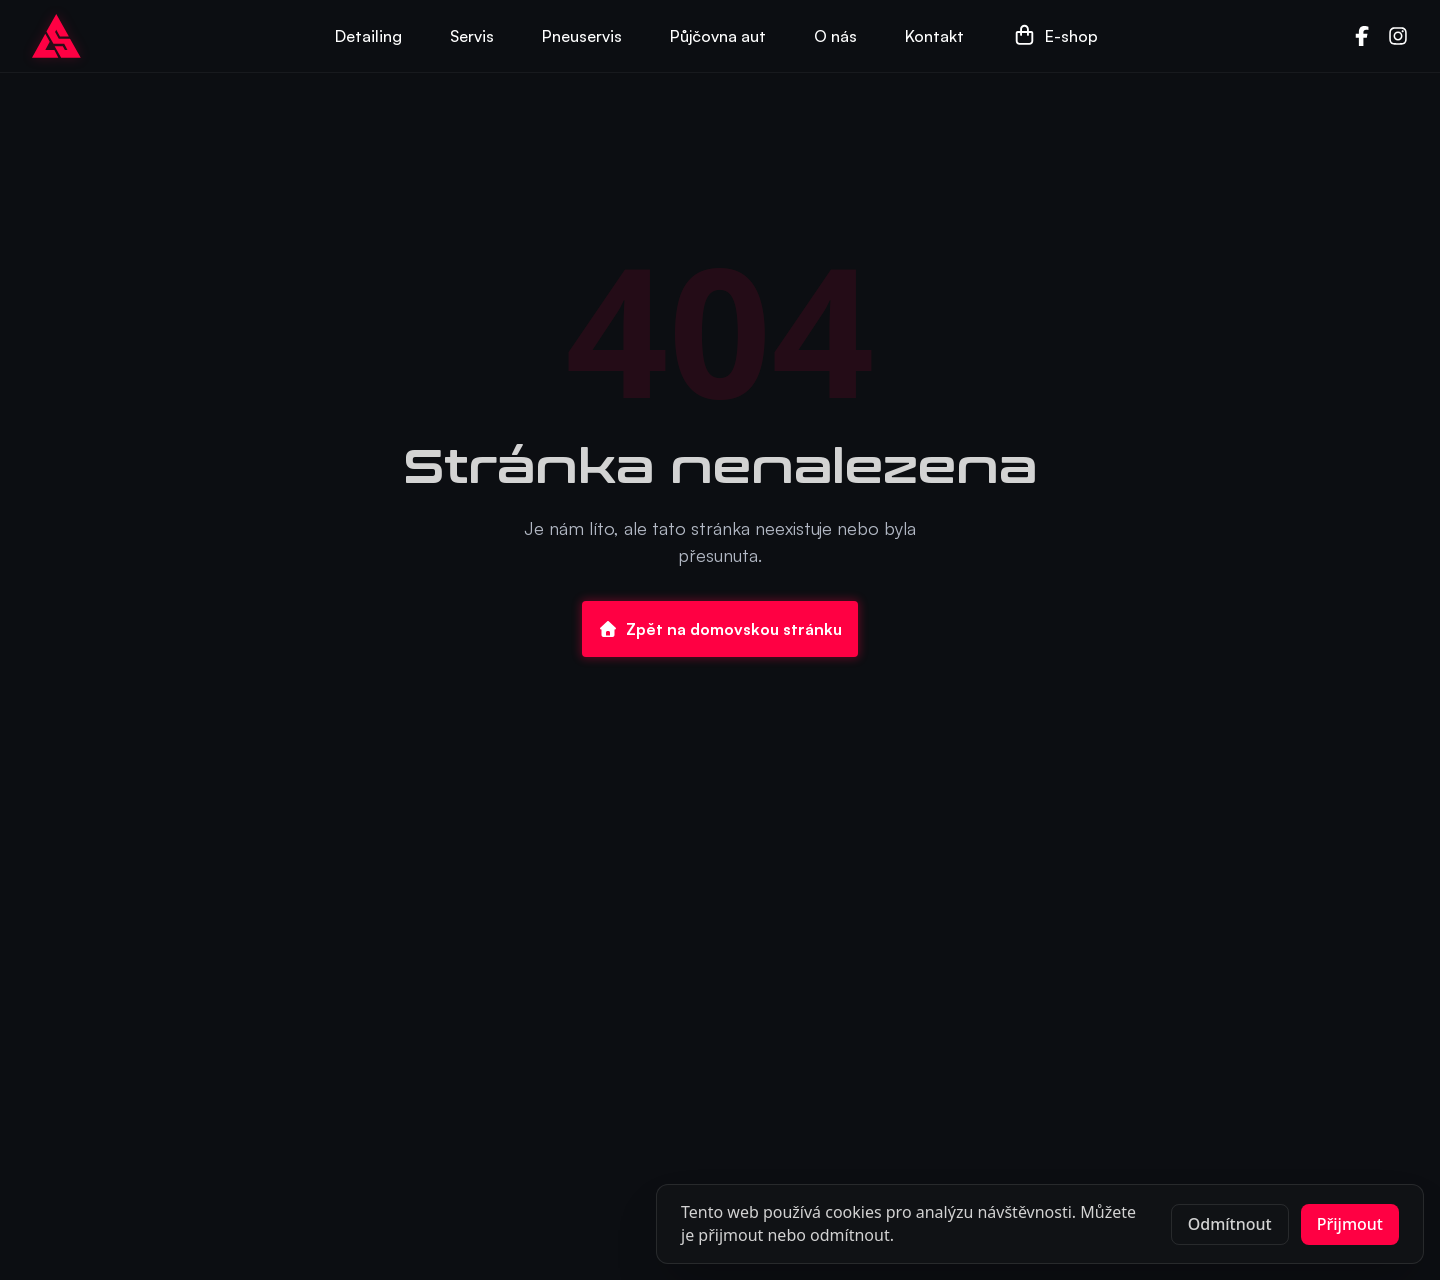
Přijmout (1350, 1224)
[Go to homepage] (56, 36)
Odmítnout (1230, 1224)
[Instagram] (1398, 36)
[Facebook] (1362, 36)
